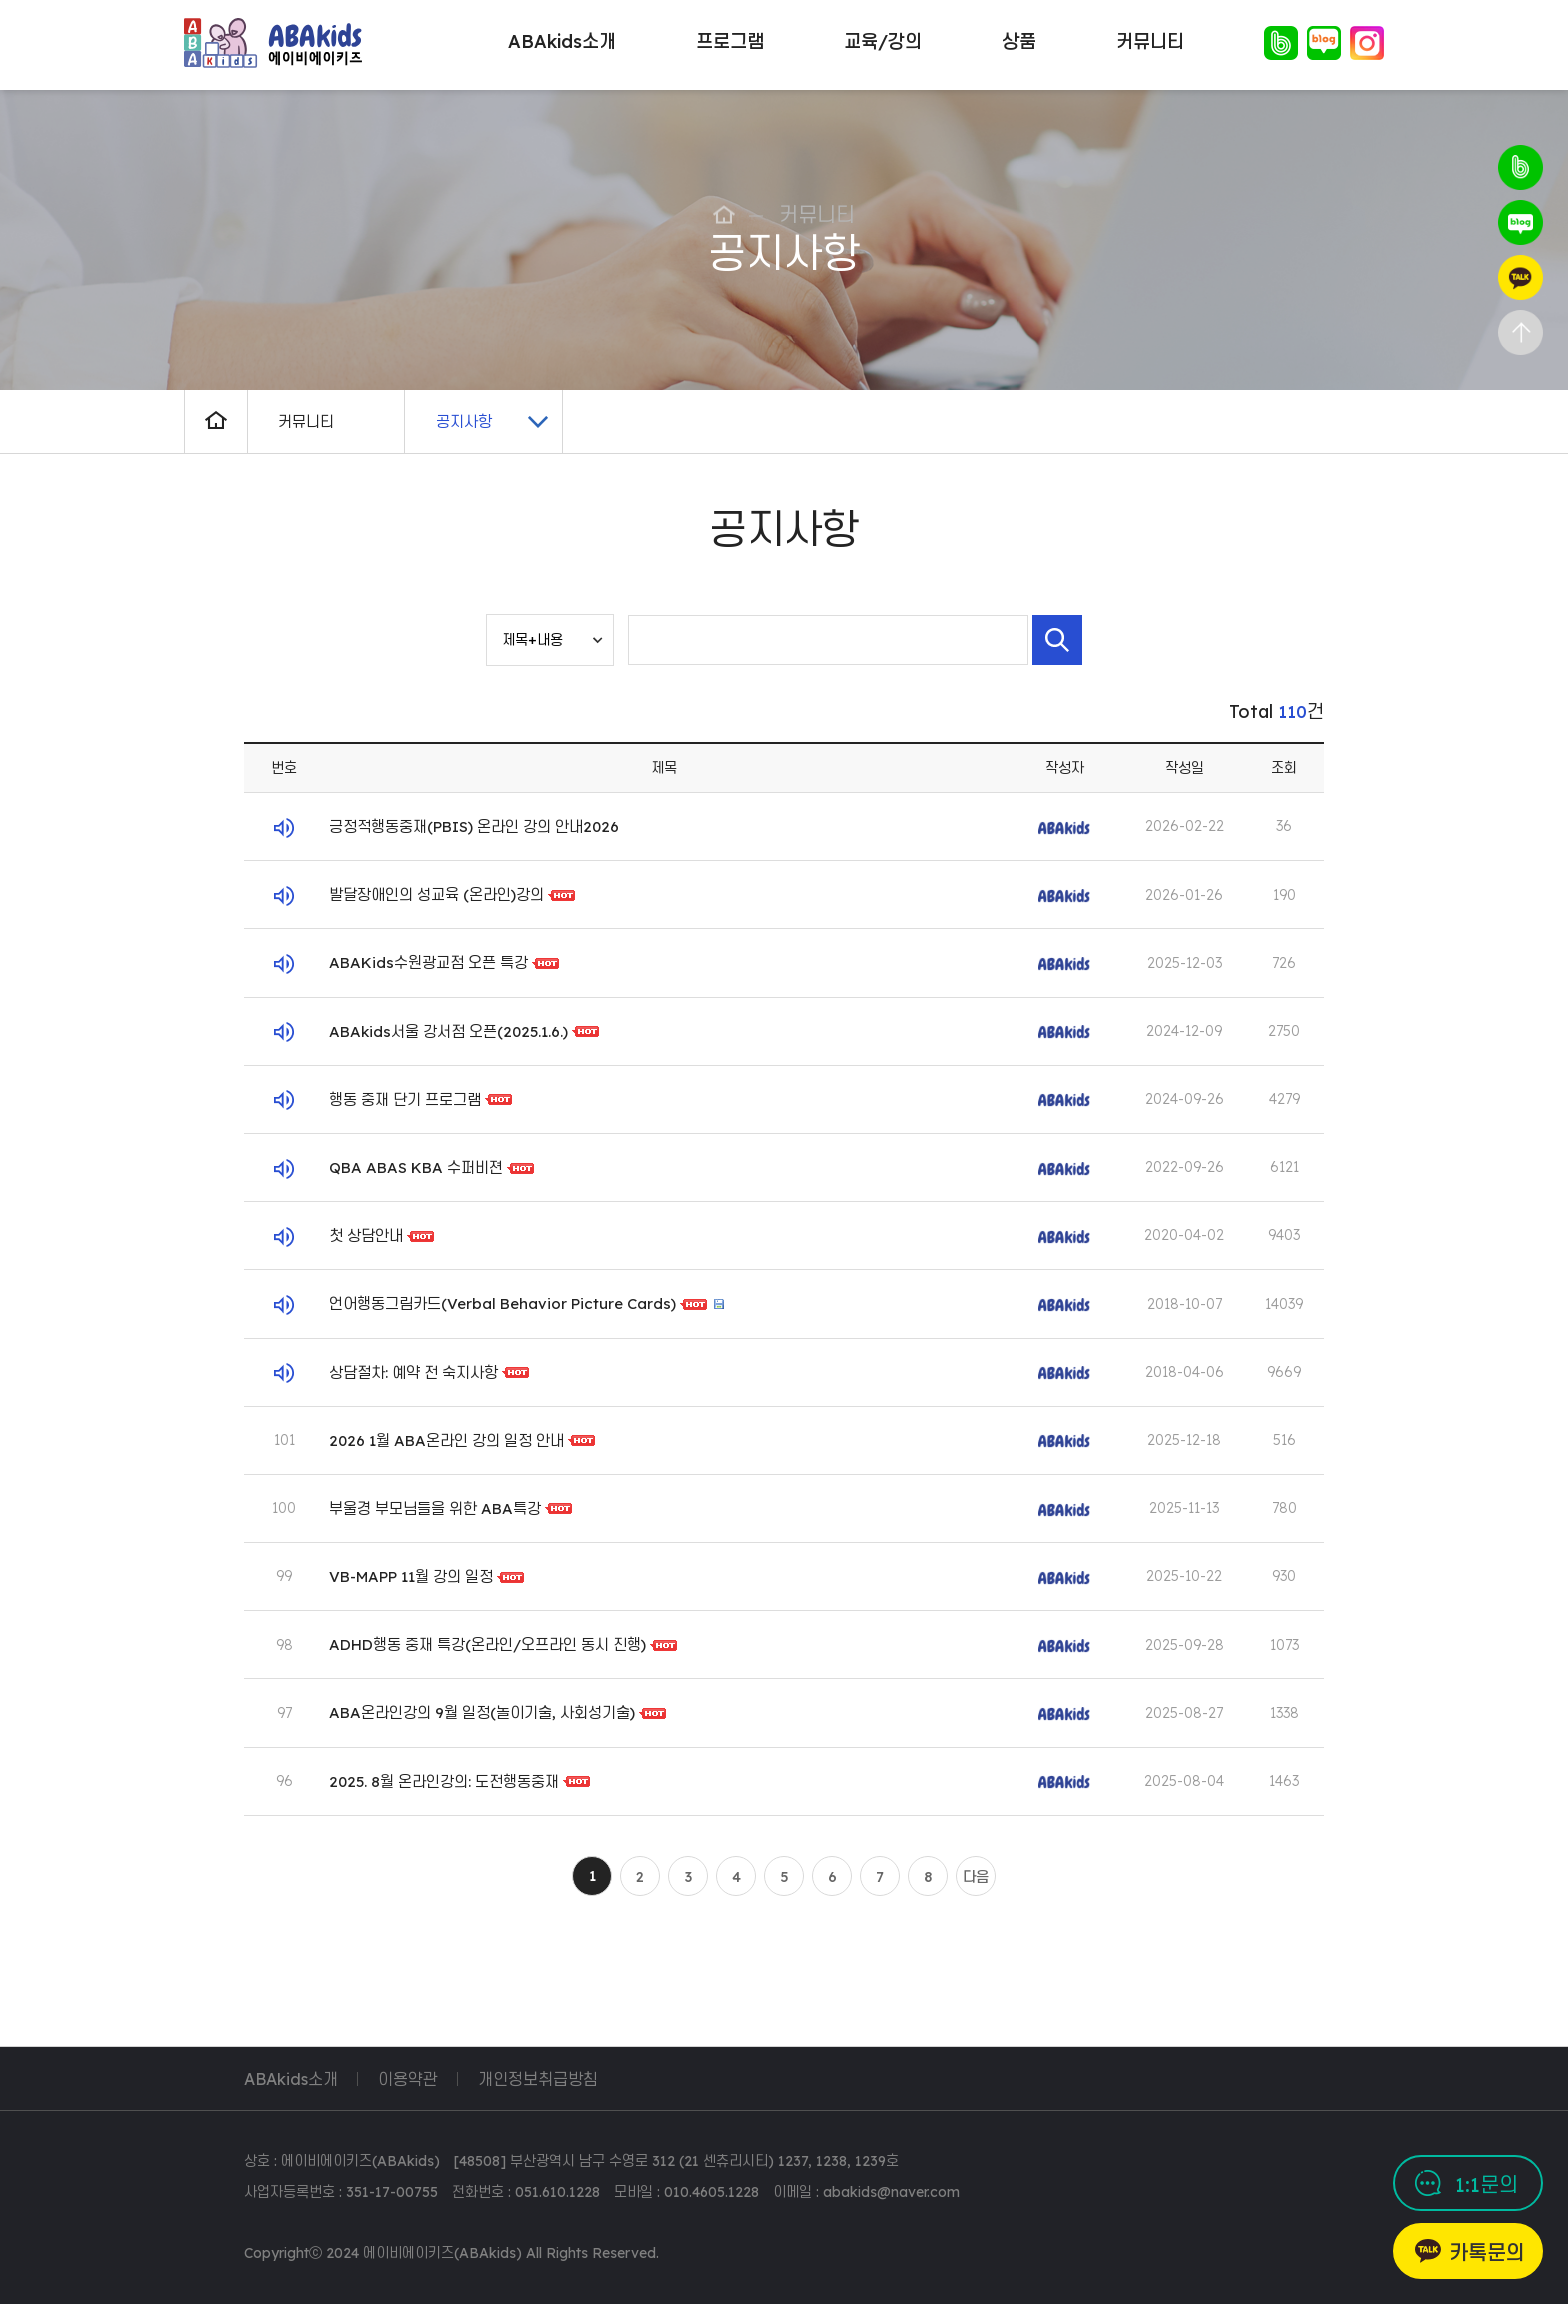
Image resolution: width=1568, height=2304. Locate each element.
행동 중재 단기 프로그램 (405, 1099)
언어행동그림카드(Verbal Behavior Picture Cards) (504, 1303)
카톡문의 (1487, 2252)
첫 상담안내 (366, 1235)
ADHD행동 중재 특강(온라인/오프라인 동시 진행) (487, 1644)
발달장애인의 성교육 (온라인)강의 (436, 894)
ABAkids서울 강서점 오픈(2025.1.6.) (448, 1031)
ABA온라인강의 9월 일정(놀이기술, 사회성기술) (482, 1712)
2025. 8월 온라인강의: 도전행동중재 (444, 1781)
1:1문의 (1486, 2184)
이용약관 (408, 2079)
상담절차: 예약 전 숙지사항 (413, 1371)
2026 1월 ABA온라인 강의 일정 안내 (446, 1440)
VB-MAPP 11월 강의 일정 (411, 1576)
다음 (976, 1877)
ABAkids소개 (291, 2079)
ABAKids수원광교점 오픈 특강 (428, 962)
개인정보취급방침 (538, 2079)
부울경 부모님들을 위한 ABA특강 (435, 1508)
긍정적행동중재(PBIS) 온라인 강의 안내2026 (474, 826)
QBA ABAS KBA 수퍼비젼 (416, 1167)
